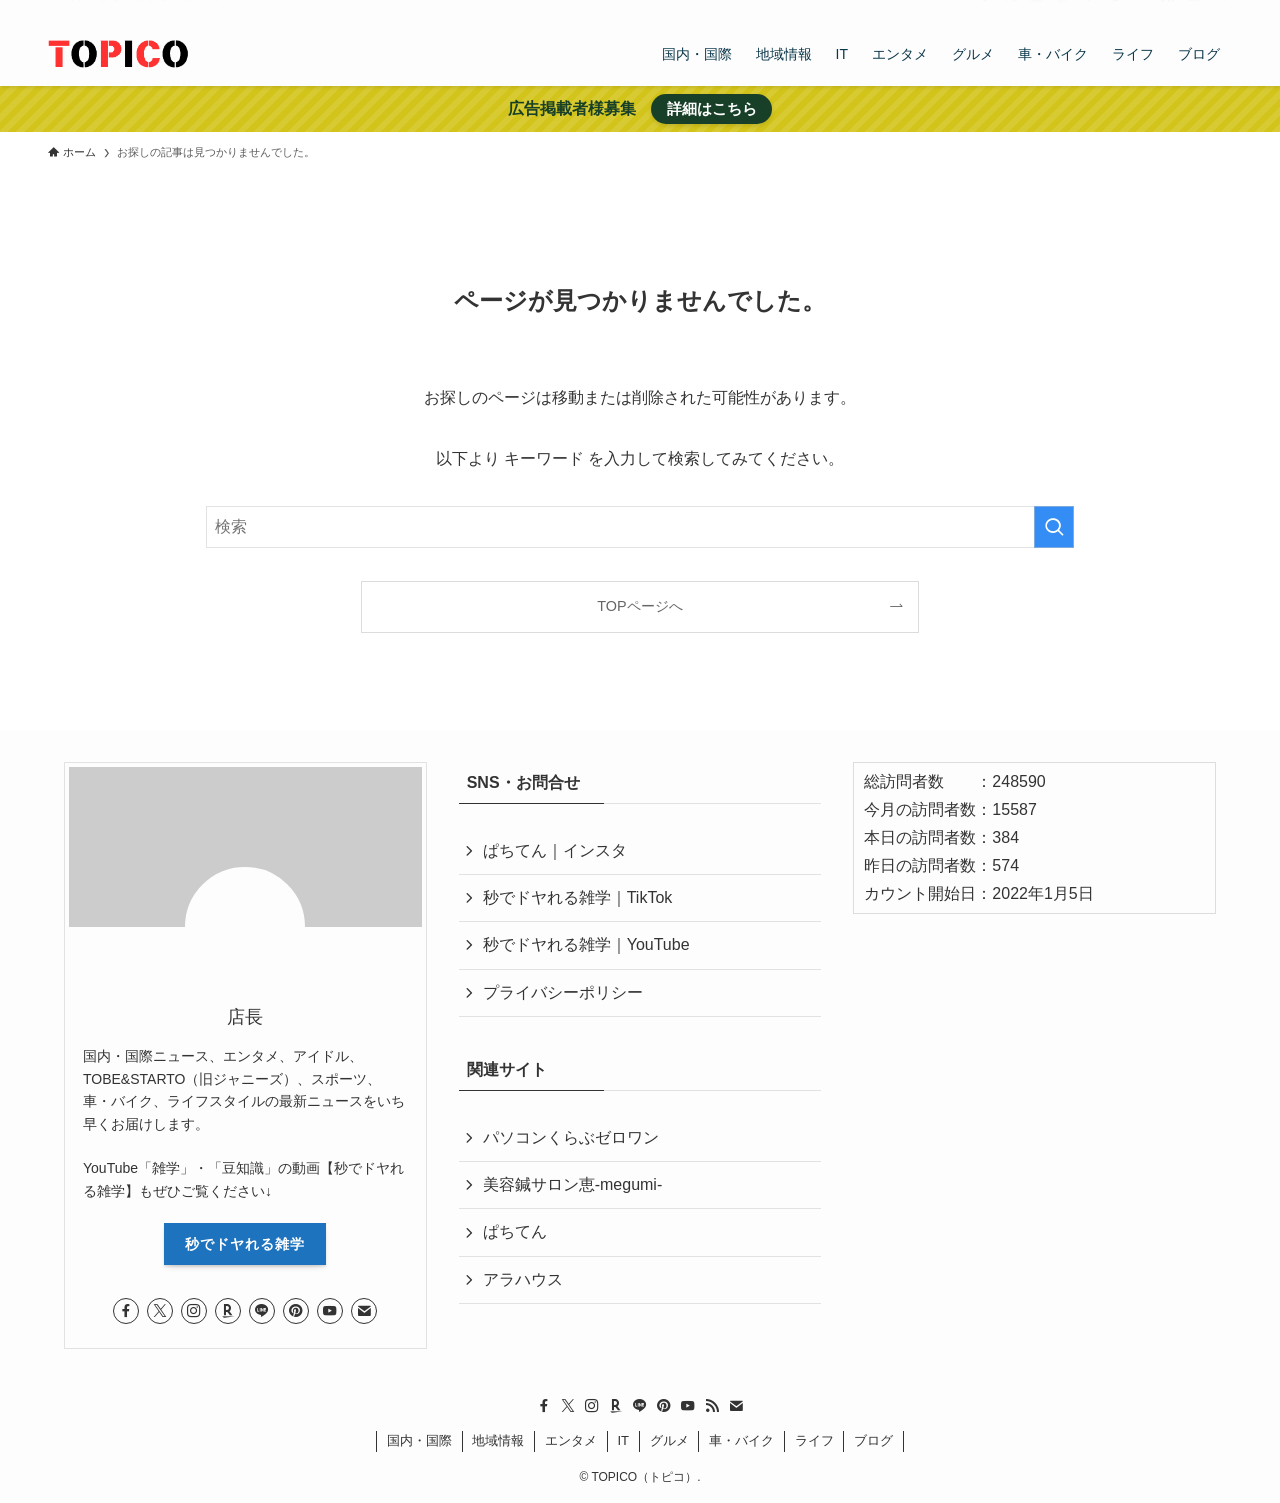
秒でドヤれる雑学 (245, 1244)
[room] (1063, 11)
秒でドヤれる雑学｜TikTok (578, 897)
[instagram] (1037, 11)
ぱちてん (515, 1231)
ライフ (814, 1440)
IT (623, 1440)
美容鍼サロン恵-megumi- (573, 1184)
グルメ (669, 1440)
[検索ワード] (640, 527)
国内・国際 (419, 1440)
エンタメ (571, 1440)
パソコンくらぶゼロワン (571, 1137)
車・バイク (741, 1440)
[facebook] (985, 11)
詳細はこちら (712, 108)
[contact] (1193, 11)
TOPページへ (639, 606)
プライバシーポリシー (563, 992)
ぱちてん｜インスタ (555, 850)
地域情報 (498, 1440)
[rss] (1167, 11)
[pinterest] (1115, 11)
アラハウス (523, 1279)
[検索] (1219, 11)
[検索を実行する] (1054, 527)
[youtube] (1141, 11)
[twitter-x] (1011, 11)
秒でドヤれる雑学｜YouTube (586, 944)
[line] (1089, 11)
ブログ (873, 1440)
